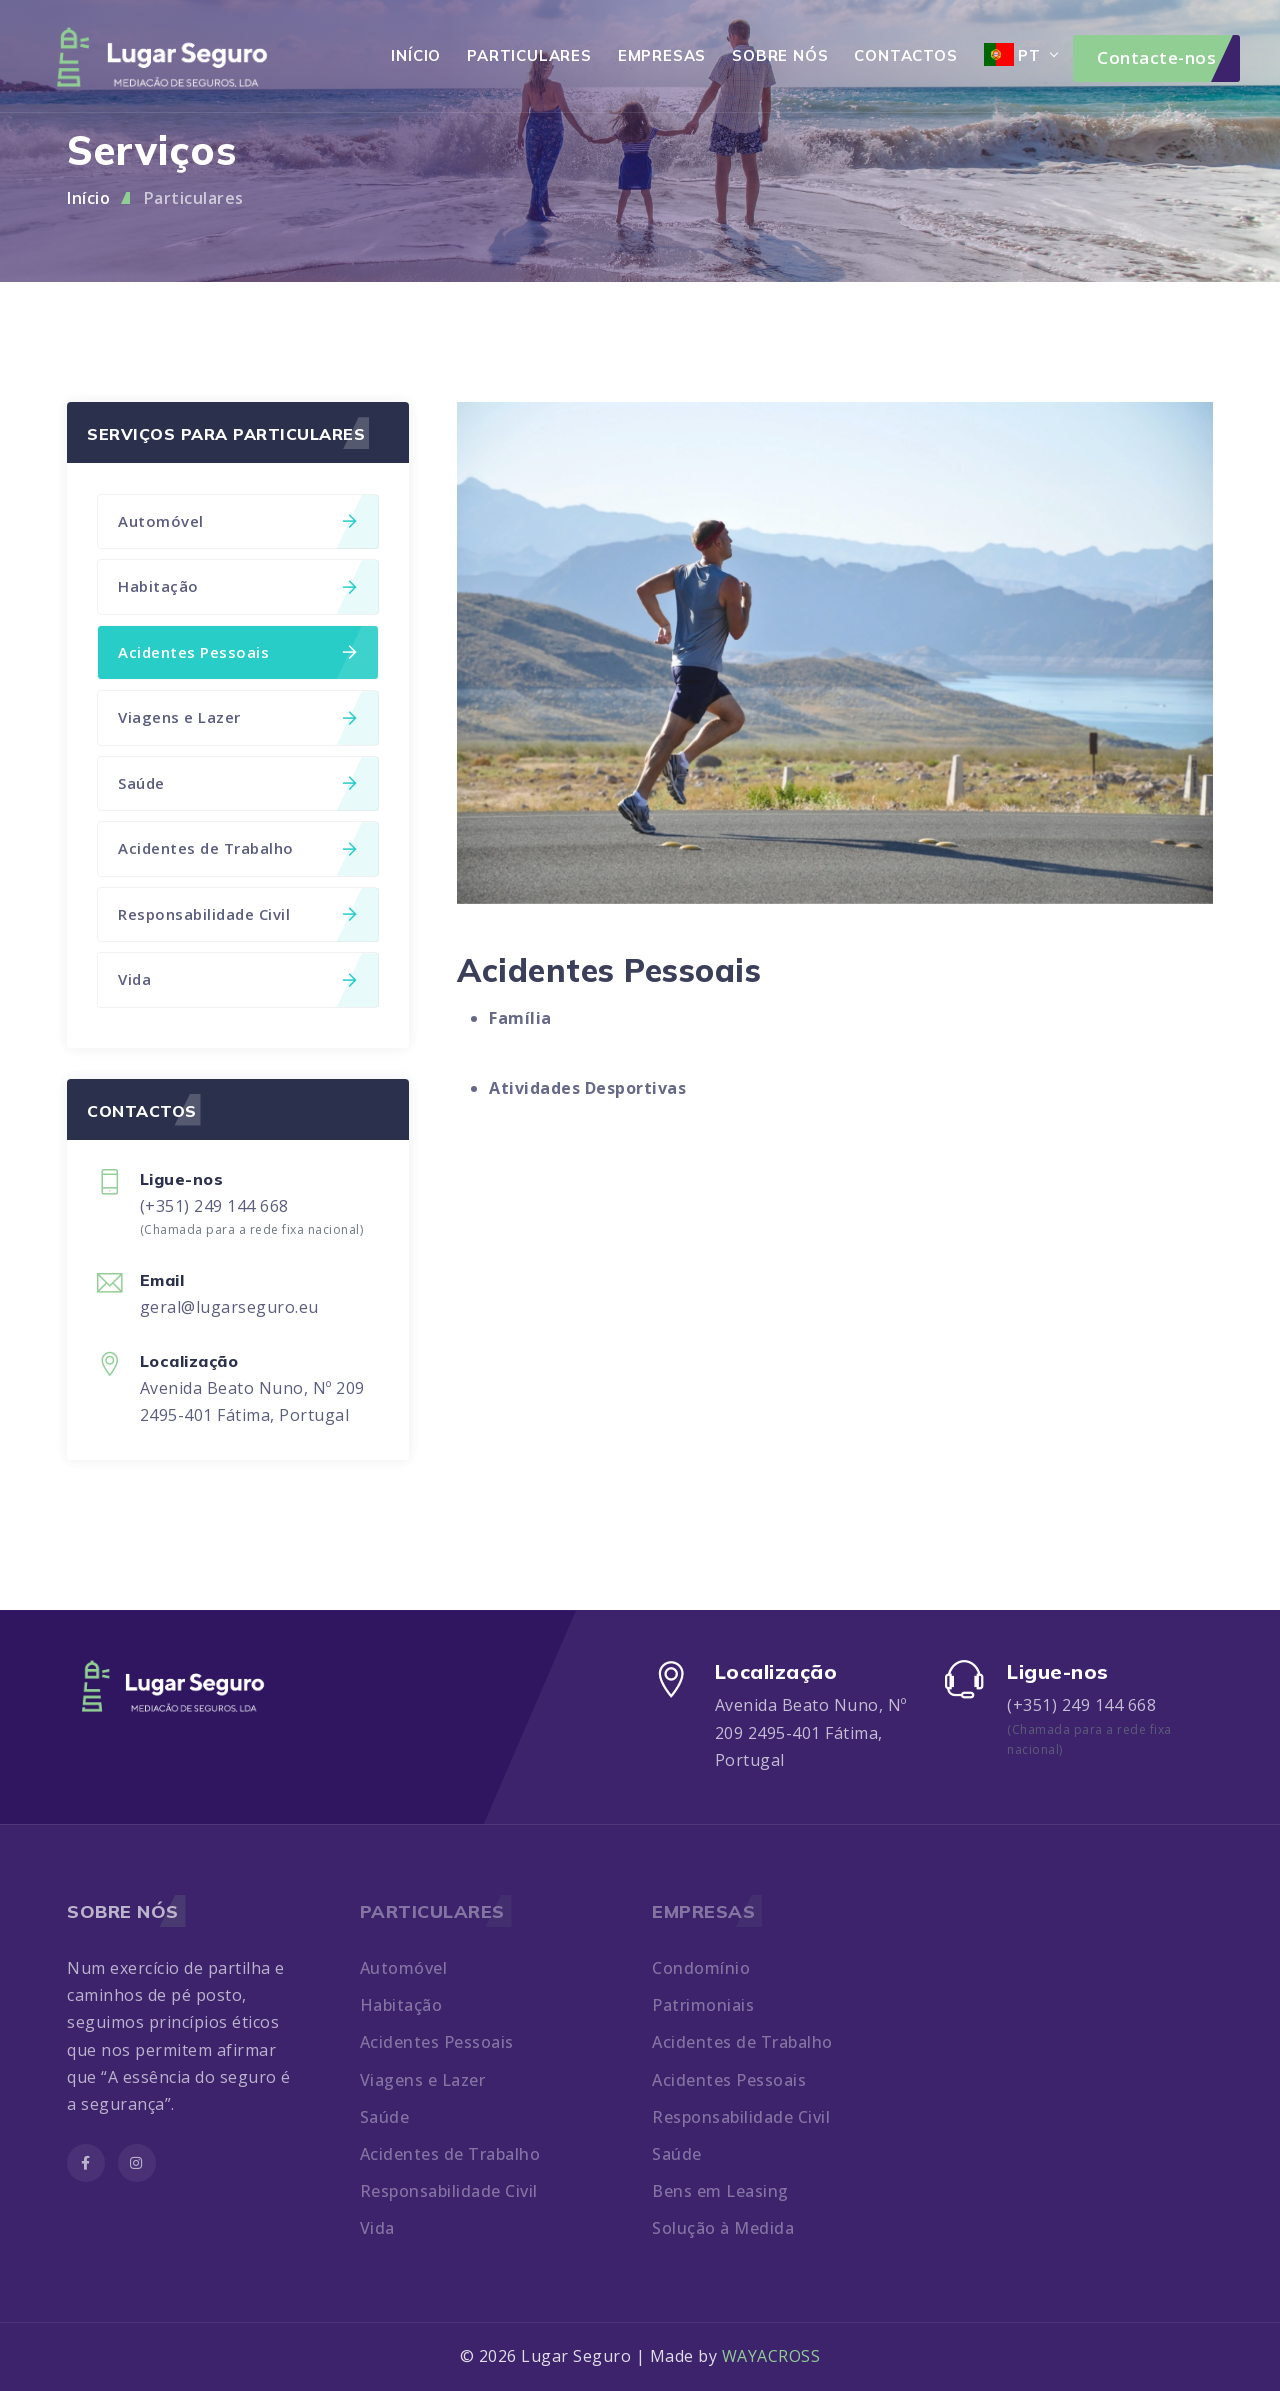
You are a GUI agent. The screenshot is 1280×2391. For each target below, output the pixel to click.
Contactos (905, 55)
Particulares (529, 55)
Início (416, 55)
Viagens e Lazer (237, 717)
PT (1012, 54)
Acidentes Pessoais (237, 652)
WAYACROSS (771, 2356)
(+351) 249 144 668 (214, 1206)
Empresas (662, 55)
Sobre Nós (780, 55)
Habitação (237, 586)
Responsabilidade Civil (237, 914)
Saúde (237, 783)
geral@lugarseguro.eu (229, 1307)
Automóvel (237, 521)
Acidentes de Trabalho (237, 848)
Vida (237, 979)
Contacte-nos (1156, 57)
